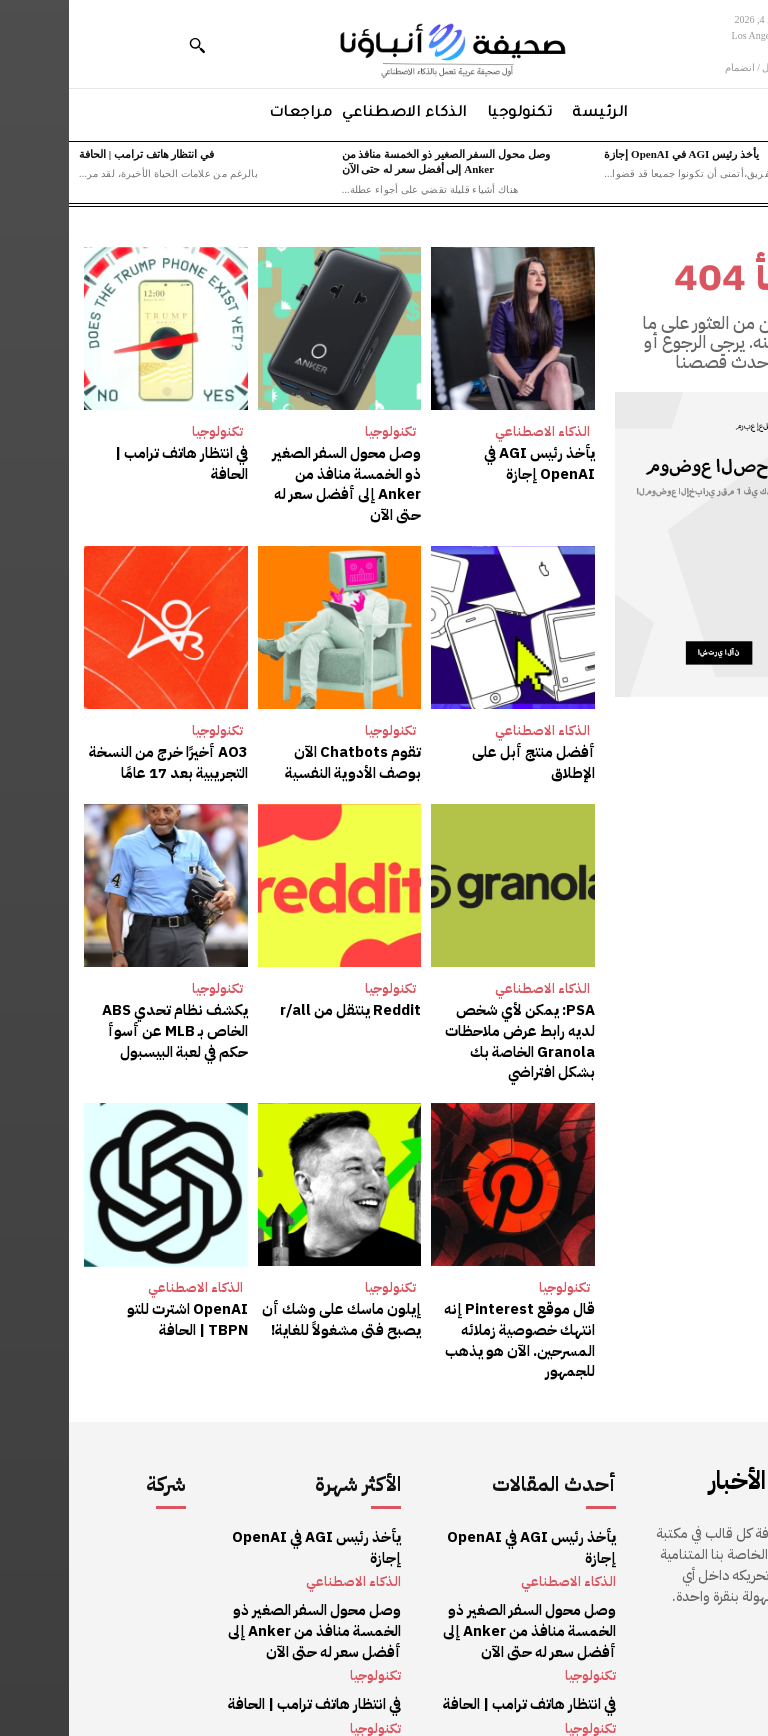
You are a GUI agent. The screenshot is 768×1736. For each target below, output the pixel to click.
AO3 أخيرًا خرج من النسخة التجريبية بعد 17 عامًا (103, 737)
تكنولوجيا (321, 431)
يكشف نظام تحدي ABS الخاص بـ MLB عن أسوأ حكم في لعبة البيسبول (110, 1003)
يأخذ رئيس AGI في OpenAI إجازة (612, 154)
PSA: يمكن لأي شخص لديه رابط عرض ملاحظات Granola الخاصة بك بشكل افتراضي (447, 1013)
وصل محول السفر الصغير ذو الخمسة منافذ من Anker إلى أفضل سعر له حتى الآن (272, 472)
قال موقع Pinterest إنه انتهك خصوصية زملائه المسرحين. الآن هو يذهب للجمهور (454, 1308)
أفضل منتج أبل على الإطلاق (447, 727)
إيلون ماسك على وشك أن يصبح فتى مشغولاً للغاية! (278, 1288)
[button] (128, 45)
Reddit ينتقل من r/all (285, 983)
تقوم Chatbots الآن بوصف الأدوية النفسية (272, 737)
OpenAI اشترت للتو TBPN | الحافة (101, 1288)
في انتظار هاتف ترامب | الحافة (77, 154)
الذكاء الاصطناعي (473, 431)
